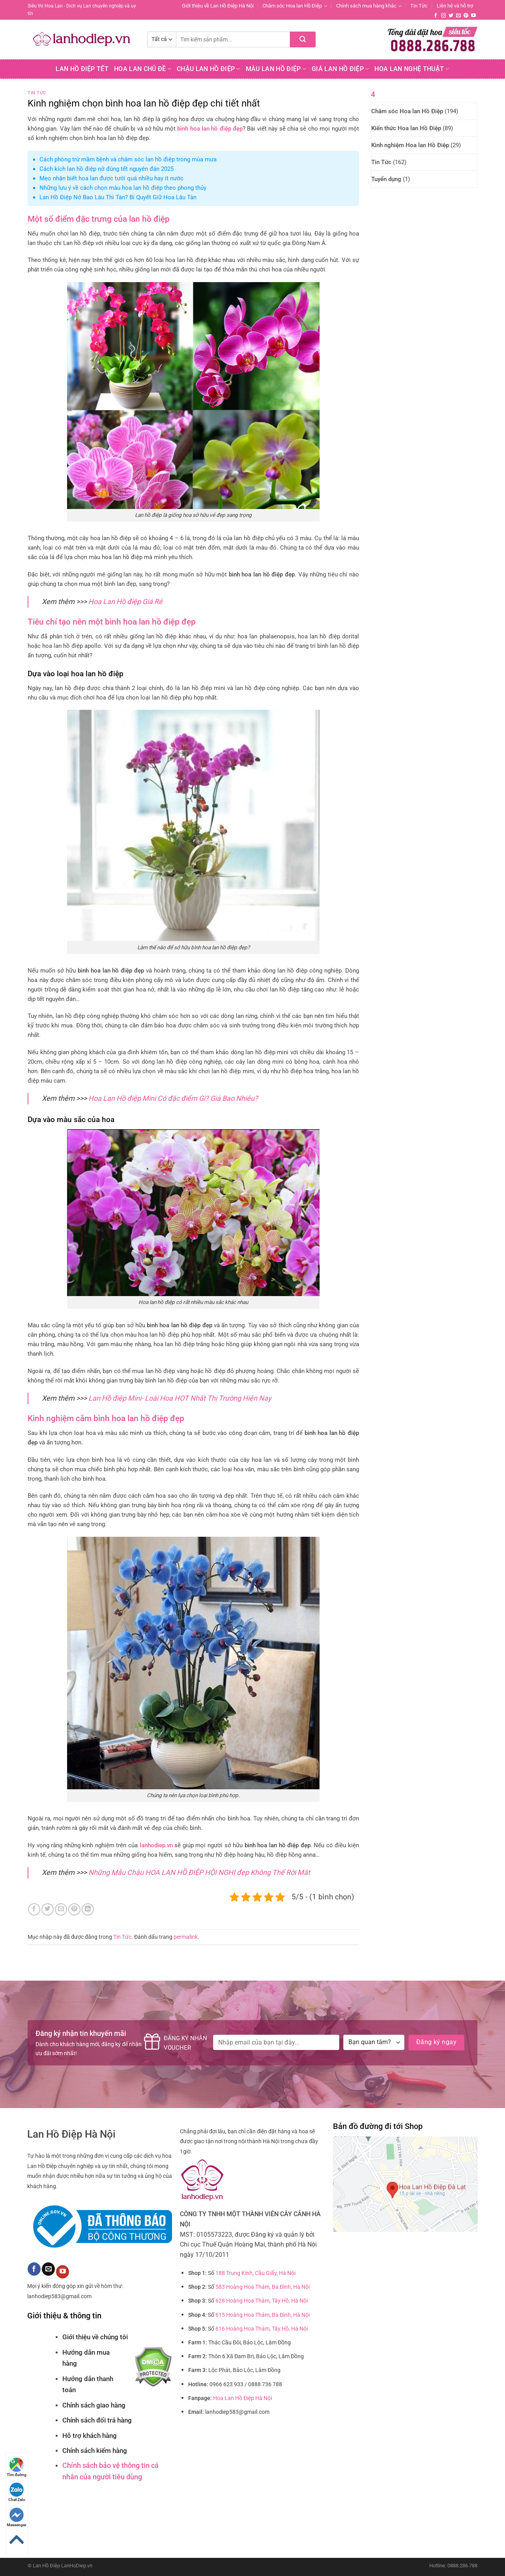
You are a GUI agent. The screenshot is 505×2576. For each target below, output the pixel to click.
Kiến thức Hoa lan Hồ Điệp (406, 128)
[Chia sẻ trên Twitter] (47, 1909)
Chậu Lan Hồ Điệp (208, 69)
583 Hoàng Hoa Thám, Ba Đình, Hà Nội (262, 2287)
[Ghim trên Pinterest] (74, 1909)
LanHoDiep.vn (76, 2566)
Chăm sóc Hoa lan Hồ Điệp (294, 6)
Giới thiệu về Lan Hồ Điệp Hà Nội (218, 6)
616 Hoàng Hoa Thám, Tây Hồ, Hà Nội (261, 2328)
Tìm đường (16, 2467)
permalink (186, 1937)
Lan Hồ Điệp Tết (82, 69)
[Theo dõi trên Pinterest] (466, 16)
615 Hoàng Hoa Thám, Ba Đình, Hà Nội (262, 2315)
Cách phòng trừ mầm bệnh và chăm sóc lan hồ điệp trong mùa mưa (128, 159)
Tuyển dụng (386, 179)
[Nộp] (303, 39)
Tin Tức (419, 6)
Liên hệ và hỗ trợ (455, 6)
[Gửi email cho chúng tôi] (458, 16)
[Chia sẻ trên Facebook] (34, 1909)
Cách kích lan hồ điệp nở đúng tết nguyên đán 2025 (106, 168)
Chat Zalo (16, 2492)
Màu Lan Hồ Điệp (276, 69)
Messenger (16, 2517)
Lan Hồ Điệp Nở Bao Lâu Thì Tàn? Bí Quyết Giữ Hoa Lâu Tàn (117, 197)
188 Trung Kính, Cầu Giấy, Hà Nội (255, 2273)
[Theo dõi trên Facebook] (435, 16)
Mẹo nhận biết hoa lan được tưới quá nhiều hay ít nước (111, 178)
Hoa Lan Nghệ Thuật (411, 69)
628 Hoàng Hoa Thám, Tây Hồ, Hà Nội (261, 2300)
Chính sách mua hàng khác (369, 6)
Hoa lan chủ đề (142, 69)
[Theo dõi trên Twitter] (451, 16)
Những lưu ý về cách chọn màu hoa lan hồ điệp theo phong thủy (122, 187)
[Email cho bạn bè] (61, 1909)
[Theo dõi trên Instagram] (443, 16)
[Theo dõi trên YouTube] (473, 16)
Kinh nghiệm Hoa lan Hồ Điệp (410, 145)
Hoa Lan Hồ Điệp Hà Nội (242, 2398)
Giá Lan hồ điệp (340, 69)
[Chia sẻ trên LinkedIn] (88, 1909)
